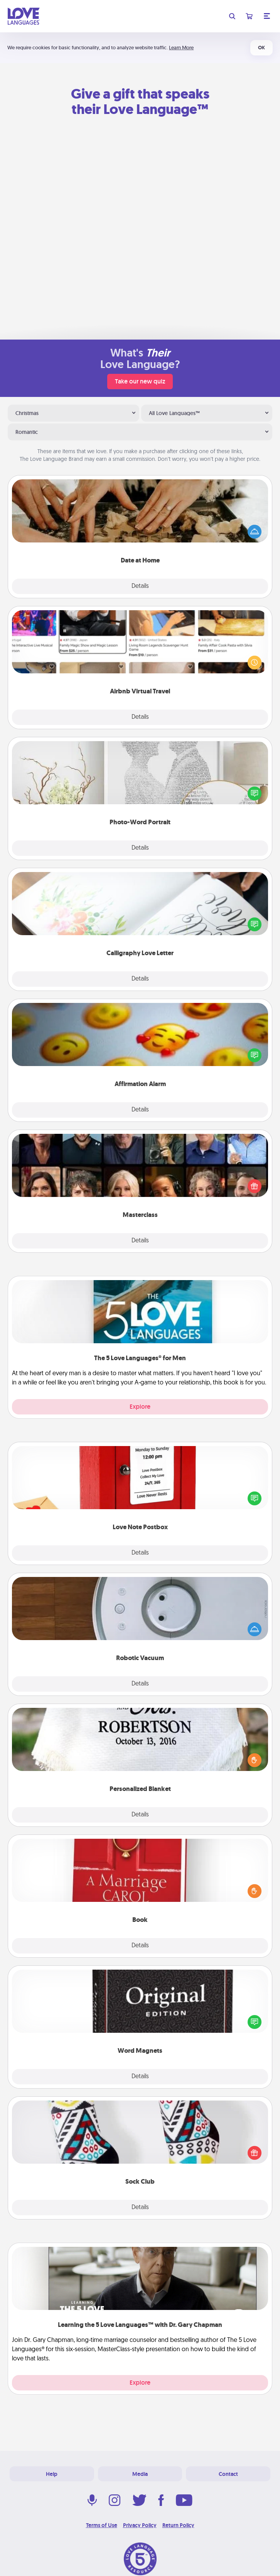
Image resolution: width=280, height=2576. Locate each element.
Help (51, 2474)
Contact (228, 2474)
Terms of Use (101, 2525)
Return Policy (178, 2525)
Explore (140, 1407)
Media (140, 2474)
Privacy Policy (140, 2525)
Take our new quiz (140, 381)
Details (140, 586)
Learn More (181, 47)
